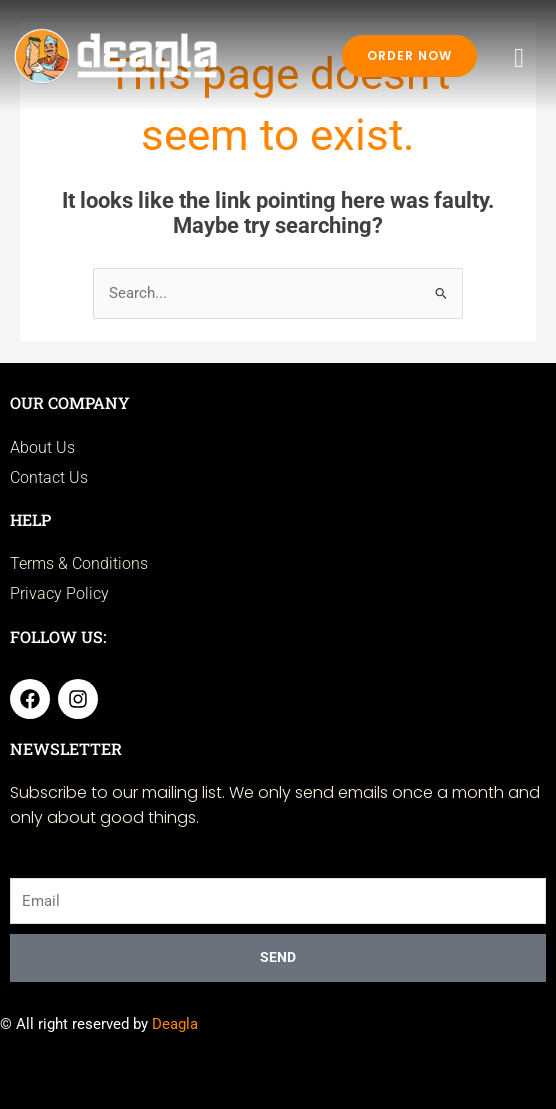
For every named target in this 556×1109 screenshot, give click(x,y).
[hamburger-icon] (519, 58)
